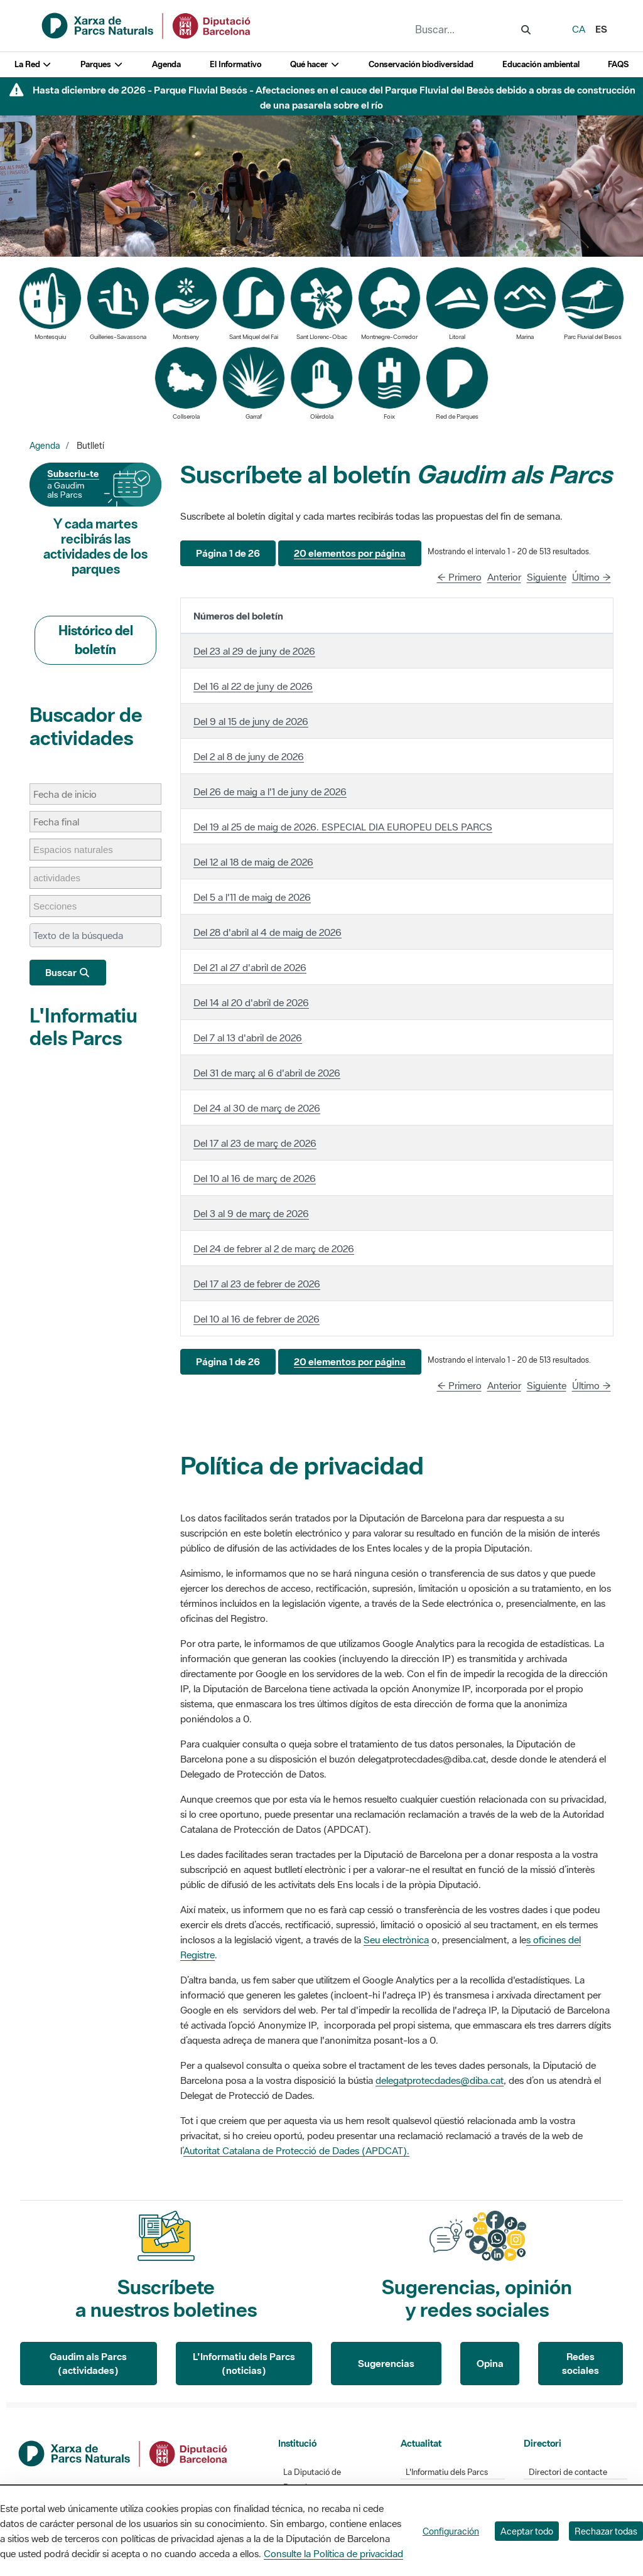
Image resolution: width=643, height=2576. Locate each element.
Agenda (166, 64)
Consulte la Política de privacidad (333, 2553)
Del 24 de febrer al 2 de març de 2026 (273, 1248)
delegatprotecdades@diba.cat (440, 2080)
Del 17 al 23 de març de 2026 (254, 1143)
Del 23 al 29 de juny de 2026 (254, 651)
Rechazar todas (606, 2531)
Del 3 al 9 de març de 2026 (251, 1213)
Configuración (451, 2531)
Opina (490, 2363)
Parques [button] (101, 64)
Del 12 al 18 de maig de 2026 (253, 862)
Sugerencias (386, 2363)
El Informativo (236, 64)
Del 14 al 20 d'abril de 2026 (251, 1002)
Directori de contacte (568, 2472)
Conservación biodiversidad (421, 64)
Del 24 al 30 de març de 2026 (256, 1108)
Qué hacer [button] (315, 64)
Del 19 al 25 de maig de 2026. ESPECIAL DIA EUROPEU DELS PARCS (342, 826)
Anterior (504, 577)
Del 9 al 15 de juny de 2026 (250, 721)
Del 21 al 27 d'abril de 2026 (249, 967)
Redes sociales (580, 2363)
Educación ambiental (541, 64)
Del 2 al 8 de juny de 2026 (248, 756)
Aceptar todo (526, 2531)
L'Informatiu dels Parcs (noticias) (244, 2363)
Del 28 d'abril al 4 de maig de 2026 (267, 932)
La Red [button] (33, 64)
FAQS (618, 64)
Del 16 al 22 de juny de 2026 (253, 686)
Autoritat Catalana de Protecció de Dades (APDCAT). (296, 2150)
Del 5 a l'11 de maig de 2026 (252, 897)
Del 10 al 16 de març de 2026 (254, 1178)
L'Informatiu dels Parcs (84, 1026)
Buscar (67, 972)
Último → (591, 577)
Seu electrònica (396, 1939)
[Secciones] (61, 906)
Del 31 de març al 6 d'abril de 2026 (266, 1072)
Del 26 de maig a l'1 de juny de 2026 (270, 791)
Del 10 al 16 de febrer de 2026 (256, 1318)
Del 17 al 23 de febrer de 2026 (256, 1283)
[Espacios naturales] (79, 849)
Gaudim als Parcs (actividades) (88, 2363)
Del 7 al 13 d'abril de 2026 (247, 1037)
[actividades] (63, 878)
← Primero (459, 577)
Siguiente (546, 577)
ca (578, 29)
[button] (228, 553)
